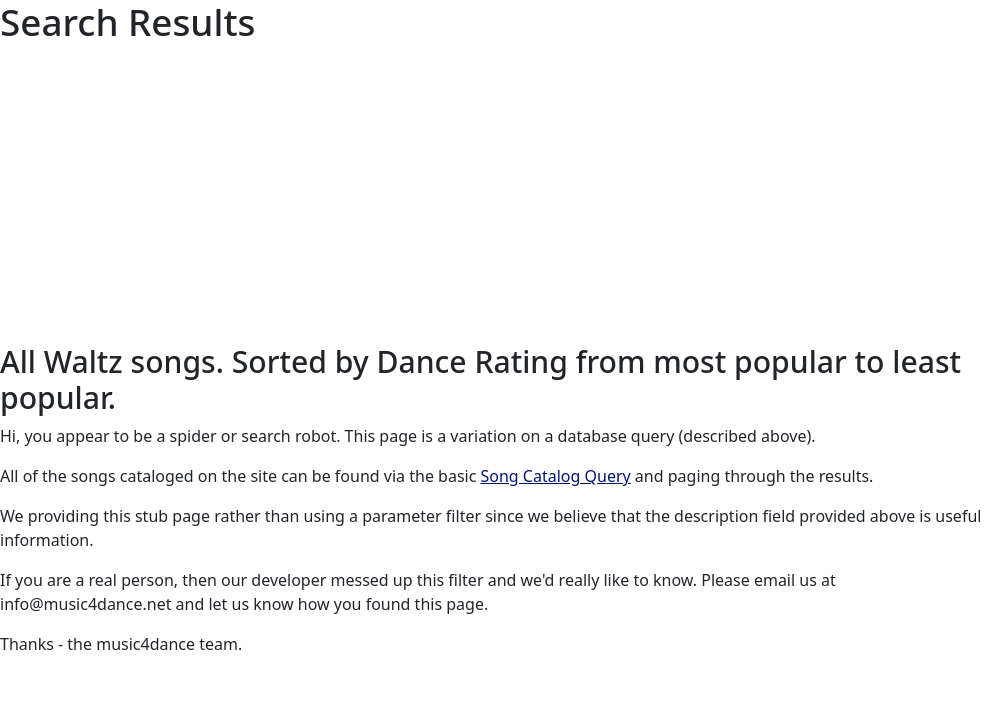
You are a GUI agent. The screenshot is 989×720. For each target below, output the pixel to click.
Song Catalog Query (556, 476)
